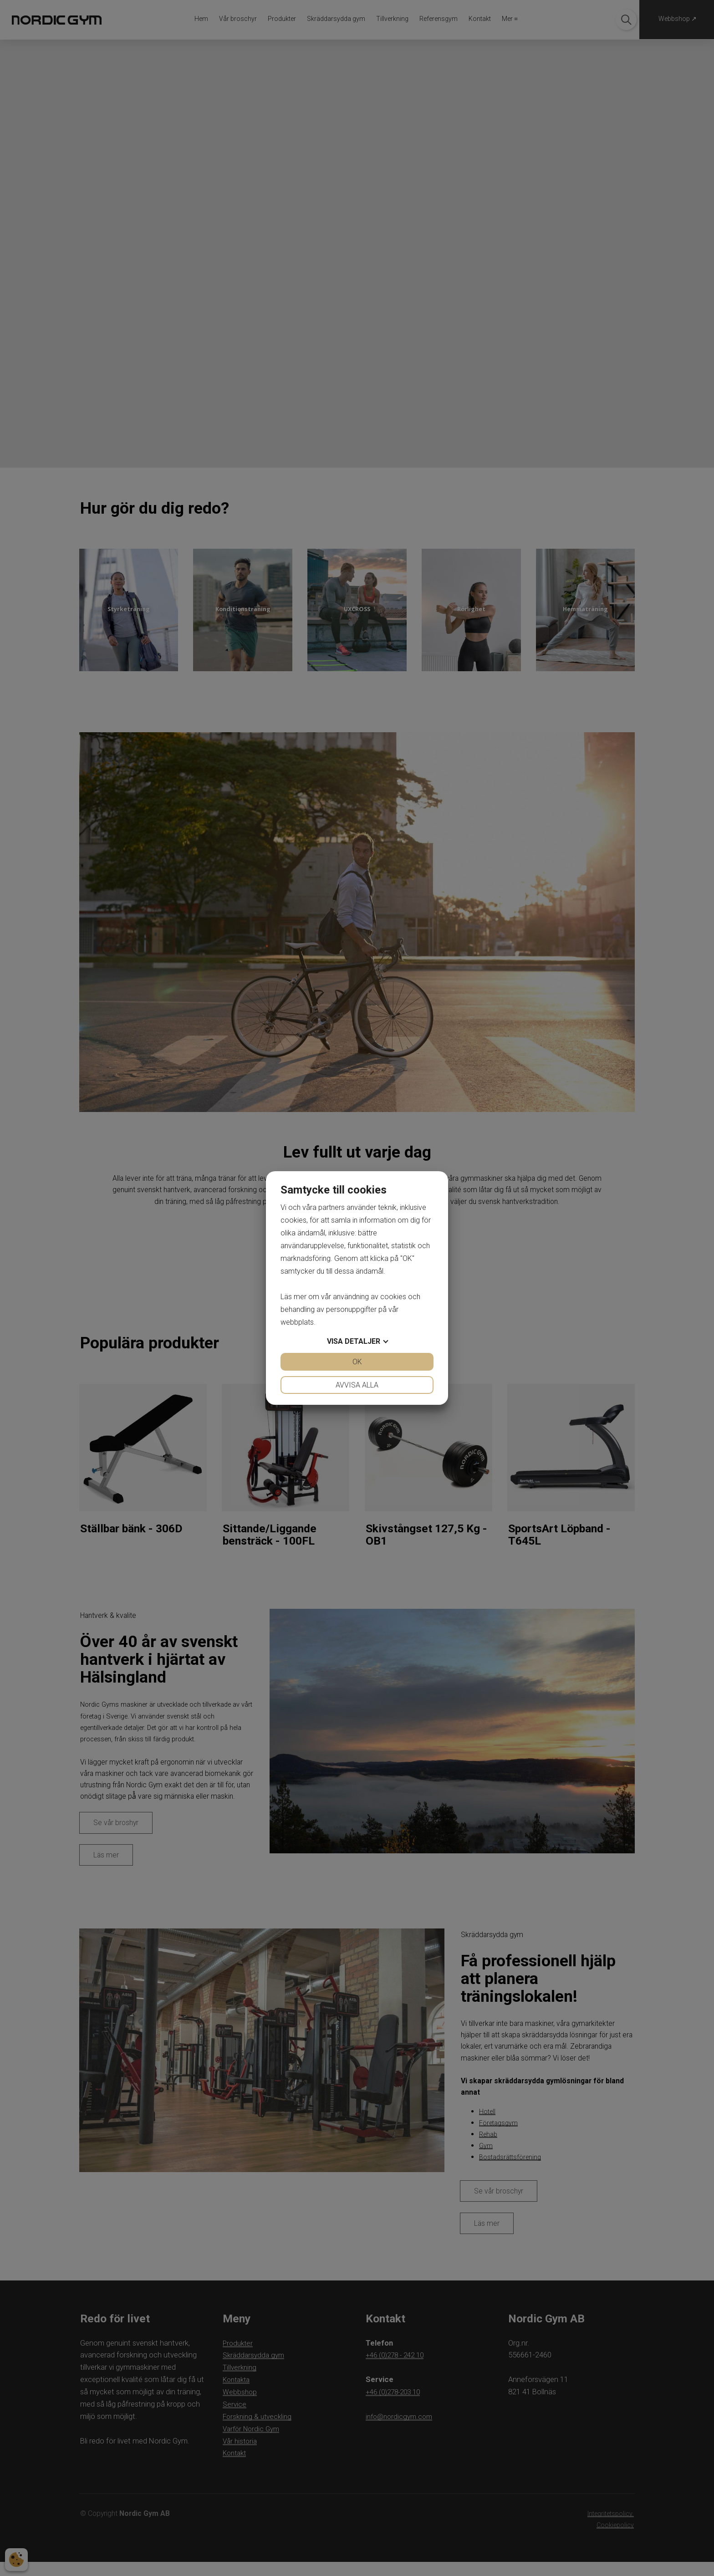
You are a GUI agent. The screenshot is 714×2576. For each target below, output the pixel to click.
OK (357, 1361)
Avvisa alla (357, 1385)
